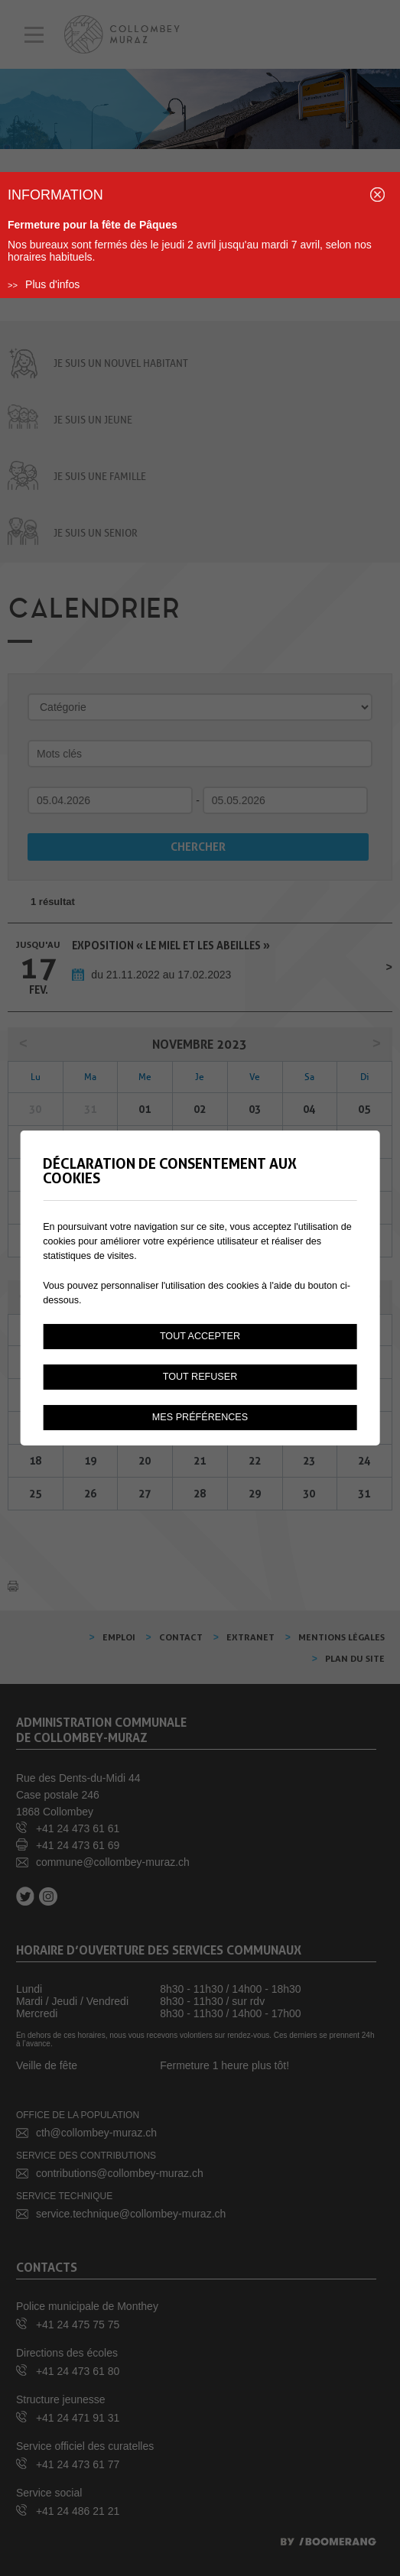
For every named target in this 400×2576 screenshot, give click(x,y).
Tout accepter (200, 1336)
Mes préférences (200, 1417)
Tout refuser (200, 1376)
